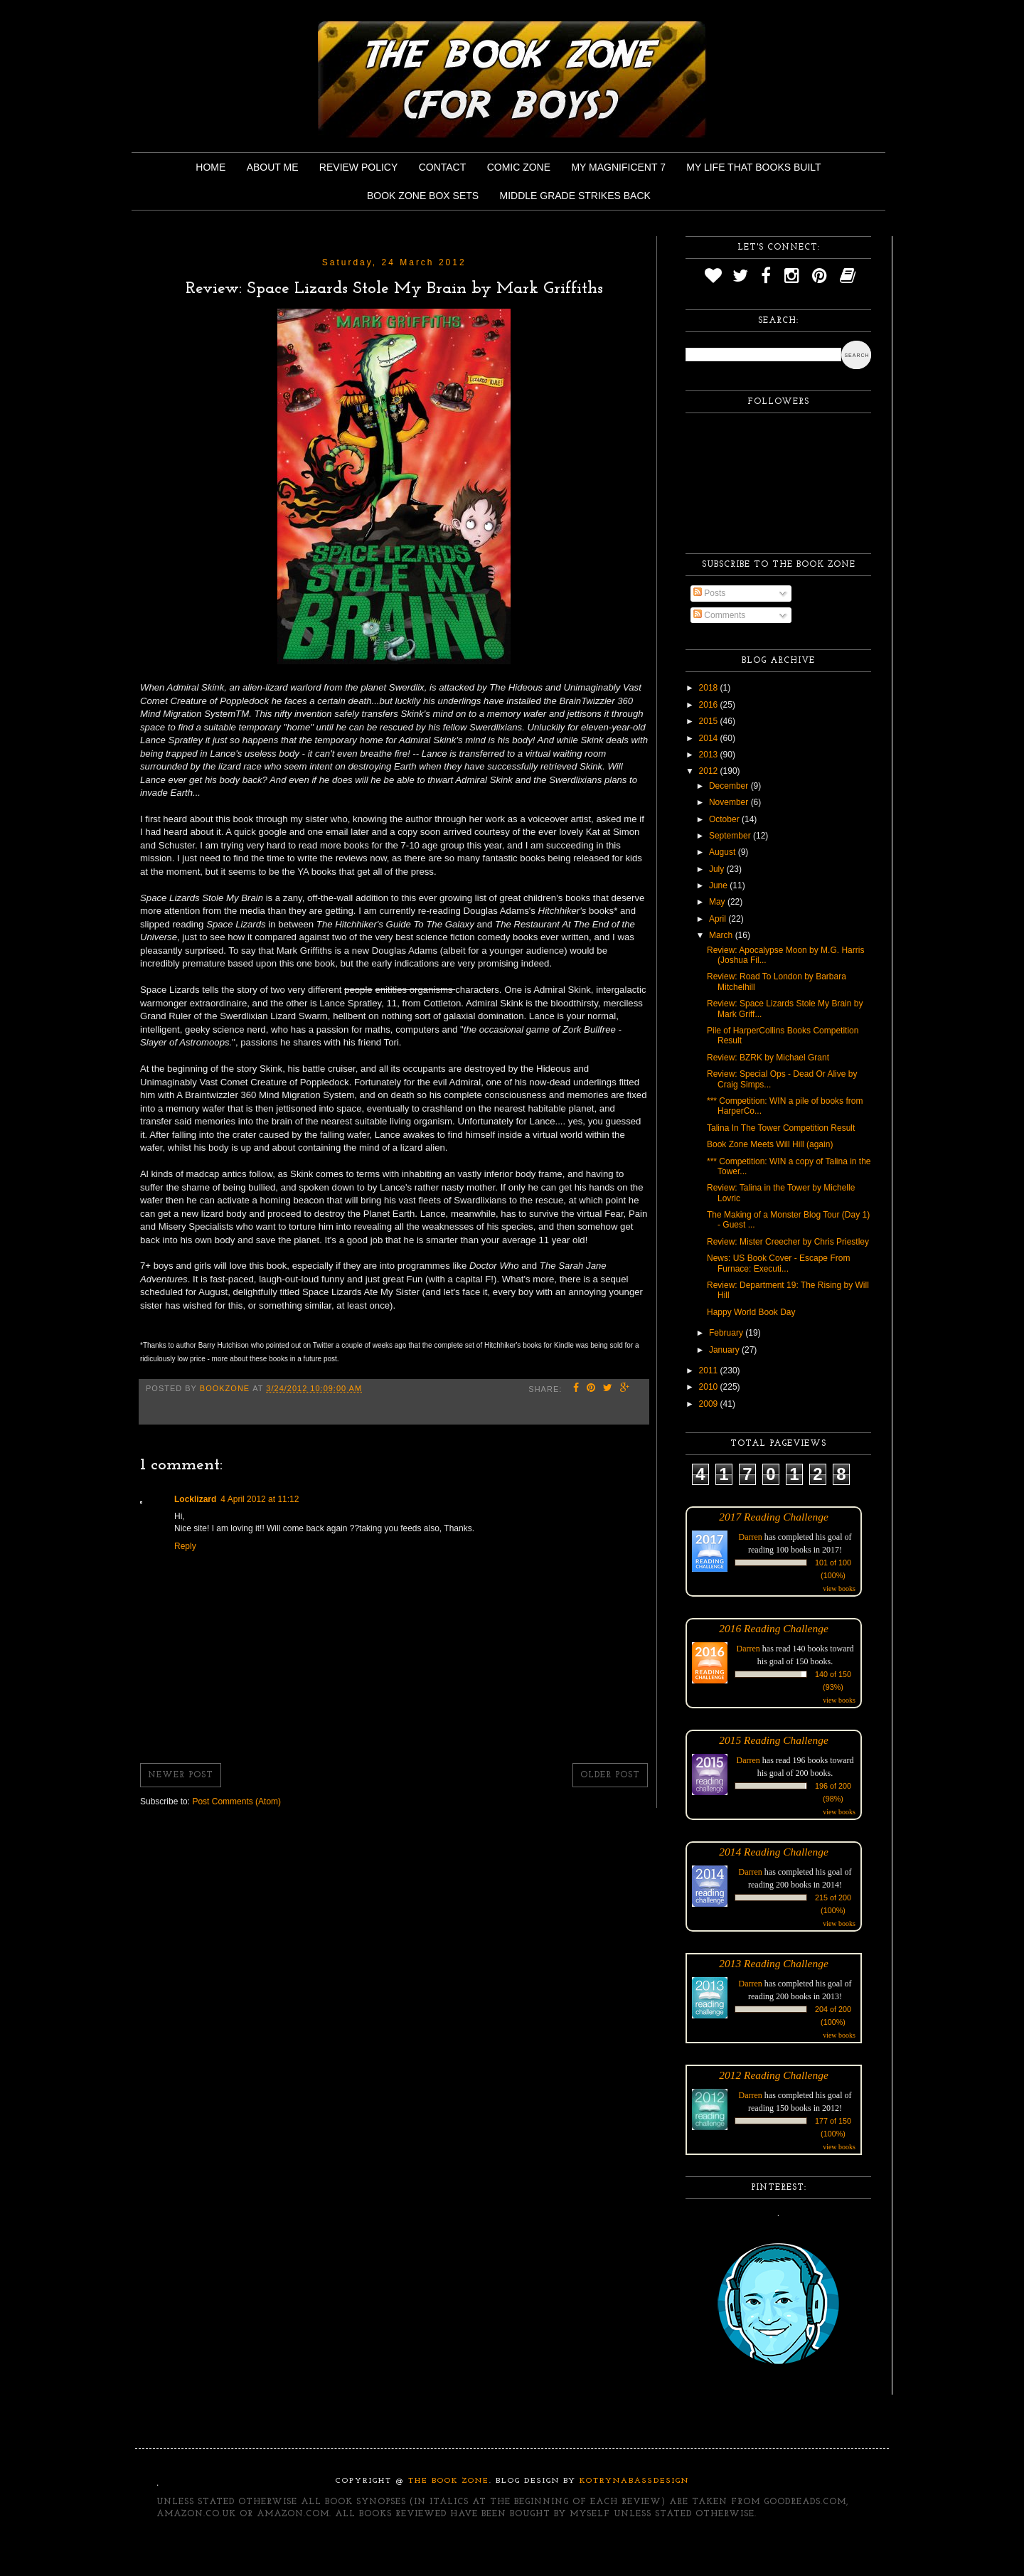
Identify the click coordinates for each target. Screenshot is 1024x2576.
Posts (709, 593)
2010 (709, 1387)
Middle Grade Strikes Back (575, 195)
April (718, 919)
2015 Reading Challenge (773, 1740)
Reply (185, 1546)
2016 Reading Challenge (773, 1628)
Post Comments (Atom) (236, 1801)
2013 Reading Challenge (773, 1963)
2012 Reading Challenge (773, 2075)
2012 (709, 771)
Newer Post (180, 1775)
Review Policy (358, 167)
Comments (719, 615)
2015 (709, 721)
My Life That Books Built (753, 167)
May (718, 902)
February (727, 1333)
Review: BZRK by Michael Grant (768, 1058)
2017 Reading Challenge (773, 1517)
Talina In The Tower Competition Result (781, 1128)
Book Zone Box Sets (423, 195)
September (731, 836)
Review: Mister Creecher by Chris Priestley (788, 1242)
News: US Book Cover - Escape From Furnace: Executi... (778, 1263)
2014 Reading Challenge (773, 1852)
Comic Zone (518, 167)
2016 (709, 705)
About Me (273, 167)
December (730, 786)
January (725, 1350)
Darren (750, 1537)
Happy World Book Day (751, 1312)
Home (210, 167)
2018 (709, 688)
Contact (442, 167)
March (722, 935)
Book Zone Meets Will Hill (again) (770, 1144)
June (719, 885)
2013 (709, 755)
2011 (709, 1370)
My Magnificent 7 (618, 167)
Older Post (610, 1775)
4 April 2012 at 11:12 (259, 1499)
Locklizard (195, 1499)
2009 (709, 1404)
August (723, 852)
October (725, 819)
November (730, 802)
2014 (709, 738)
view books (839, 1588)
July (718, 869)
